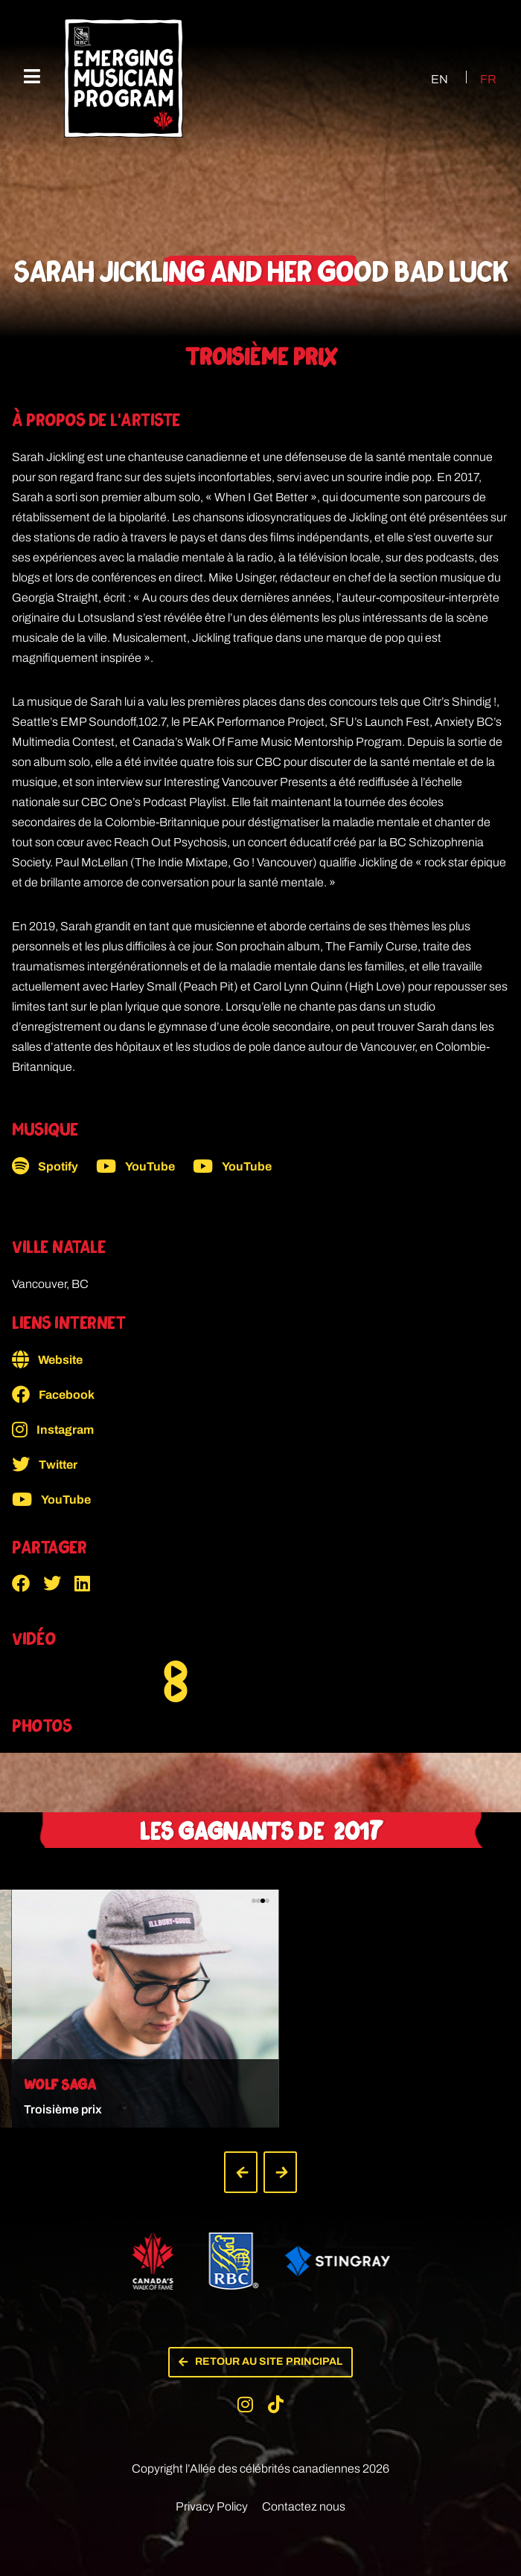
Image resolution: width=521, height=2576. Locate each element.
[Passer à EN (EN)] (426, 78)
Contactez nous (303, 2491)
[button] (27, 1583)
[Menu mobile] (32, 77)
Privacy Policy (212, 2491)
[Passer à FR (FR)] (479, 78)
